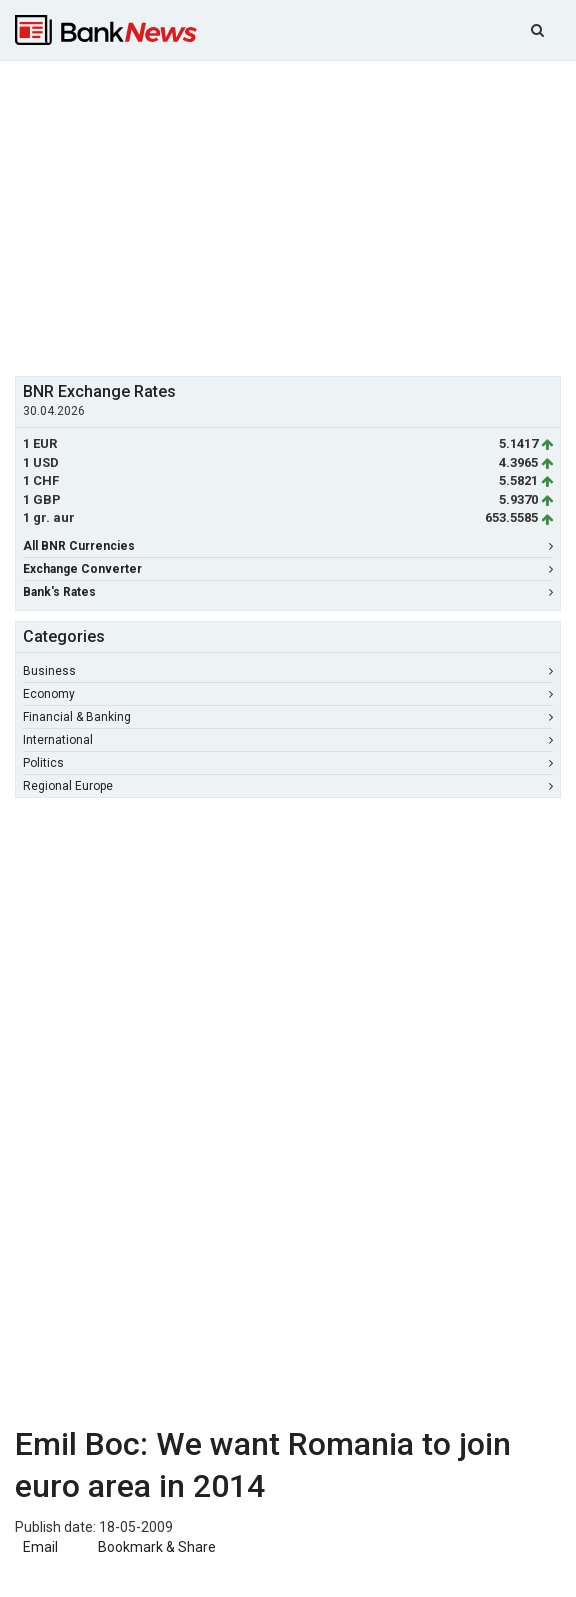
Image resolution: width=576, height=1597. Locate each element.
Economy (288, 694)
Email (39, 1547)
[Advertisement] (295, 216)
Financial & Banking (288, 717)
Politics (288, 763)
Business (288, 671)
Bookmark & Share (157, 1547)
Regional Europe (288, 786)
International (288, 740)
